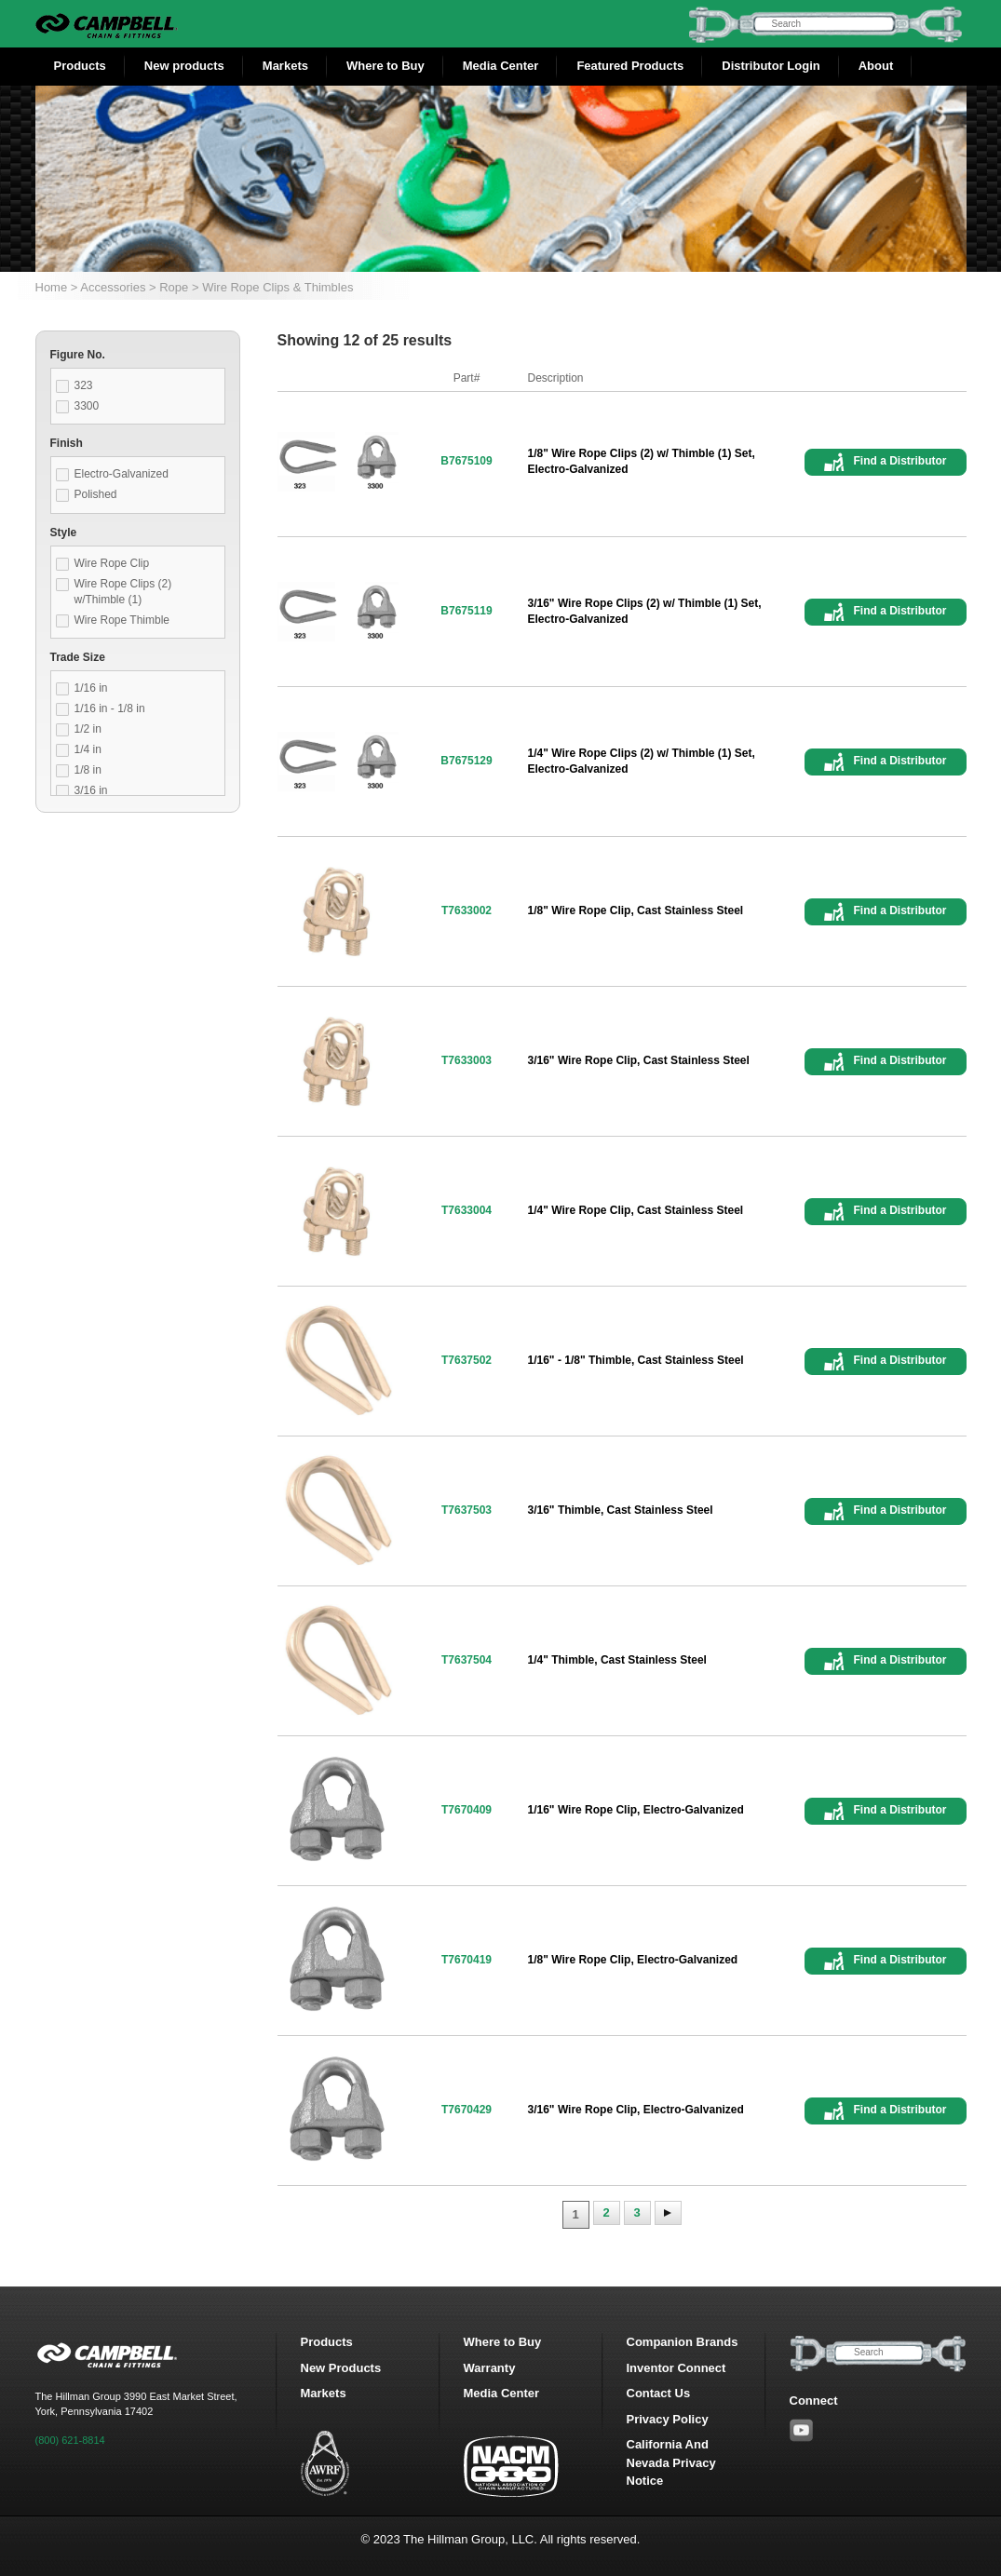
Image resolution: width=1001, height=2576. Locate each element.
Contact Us (659, 2393)
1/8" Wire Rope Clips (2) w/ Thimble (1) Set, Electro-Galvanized (641, 461)
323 (83, 385)
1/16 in (91, 688)
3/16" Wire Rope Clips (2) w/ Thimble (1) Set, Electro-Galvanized (645, 611)
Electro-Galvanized (121, 473)
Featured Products (629, 66)
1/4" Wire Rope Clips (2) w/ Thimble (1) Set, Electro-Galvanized (641, 761)
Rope (173, 287)
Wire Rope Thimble (121, 620)
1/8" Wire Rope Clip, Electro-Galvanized (633, 1959)
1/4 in (87, 749)
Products (80, 66)
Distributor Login (770, 66)
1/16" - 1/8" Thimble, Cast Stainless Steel (636, 1360)
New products (184, 66)
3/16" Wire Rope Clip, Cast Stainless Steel (639, 1060)
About (876, 66)
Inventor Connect (676, 2368)
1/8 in (87, 769)
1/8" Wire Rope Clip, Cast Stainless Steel (636, 910)
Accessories (112, 287)
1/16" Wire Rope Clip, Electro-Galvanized (636, 1809)
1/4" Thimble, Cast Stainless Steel (617, 1659)
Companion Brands (682, 2342)
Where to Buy (385, 66)
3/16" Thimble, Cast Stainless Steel (620, 1510)
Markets (285, 66)
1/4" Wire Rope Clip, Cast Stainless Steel (636, 1210)
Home (51, 287)
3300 (87, 405)
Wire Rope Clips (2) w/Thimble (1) (123, 591)
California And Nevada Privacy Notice (671, 2462)
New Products (341, 2368)
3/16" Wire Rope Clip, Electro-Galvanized (636, 2109)
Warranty (490, 2368)
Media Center (501, 66)
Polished (95, 494)
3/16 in (91, 790)
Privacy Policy (668, 2419)
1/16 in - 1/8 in (109, 708)
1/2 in (87, 728)
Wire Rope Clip (112, 563)
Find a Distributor (900, 460)
